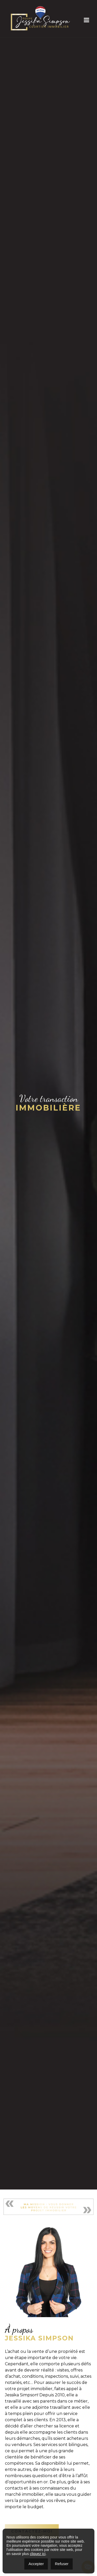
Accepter (36, 2564)
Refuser (62, 2564)
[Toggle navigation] (82, 18)
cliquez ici (38, 2554)
